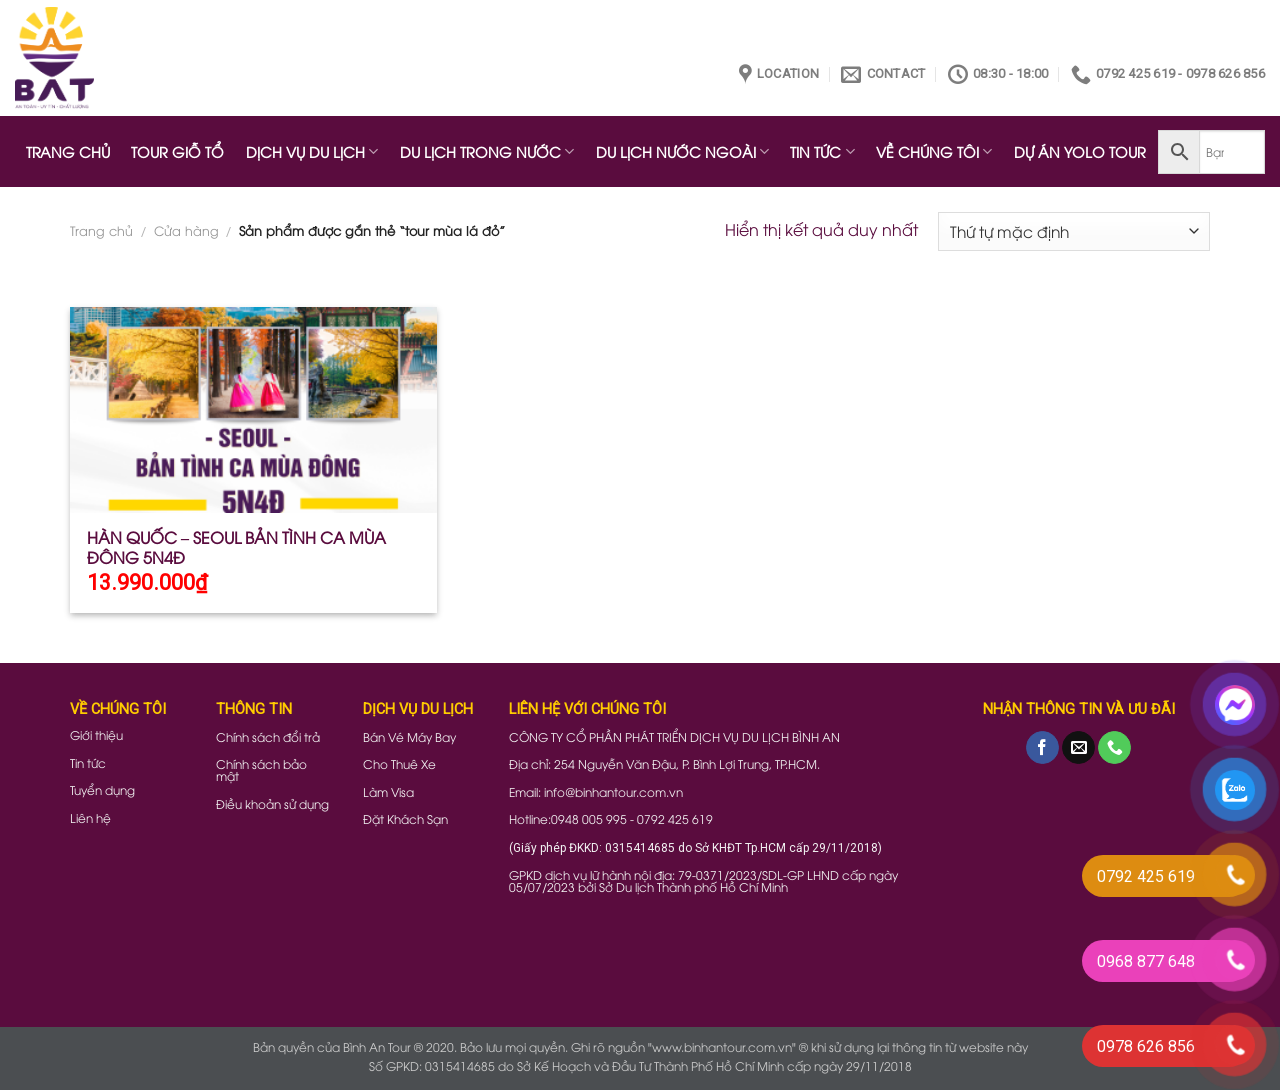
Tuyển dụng (102, 789)
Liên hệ (90, 817)
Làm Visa (388, 791)
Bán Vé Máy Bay (409, 736)
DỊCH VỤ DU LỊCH (312, 151)
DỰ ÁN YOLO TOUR (1080, 151)
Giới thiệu (96, 734)
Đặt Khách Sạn (405, 818)
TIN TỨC (822, 151)
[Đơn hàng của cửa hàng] (1074, 231)
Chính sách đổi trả (268, 736)
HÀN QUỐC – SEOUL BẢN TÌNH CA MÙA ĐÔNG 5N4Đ (236, 548)
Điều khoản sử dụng (272, 803)
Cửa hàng (186, 230)
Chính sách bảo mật (261, 769)
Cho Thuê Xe (399, 763)
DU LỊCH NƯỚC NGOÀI (682, 151)
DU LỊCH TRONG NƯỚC (487, 151)
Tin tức (88, 762)
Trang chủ (101, 230)
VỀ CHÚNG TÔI (934, 151)
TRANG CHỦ (68, 151)
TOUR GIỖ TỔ (177, 151)
